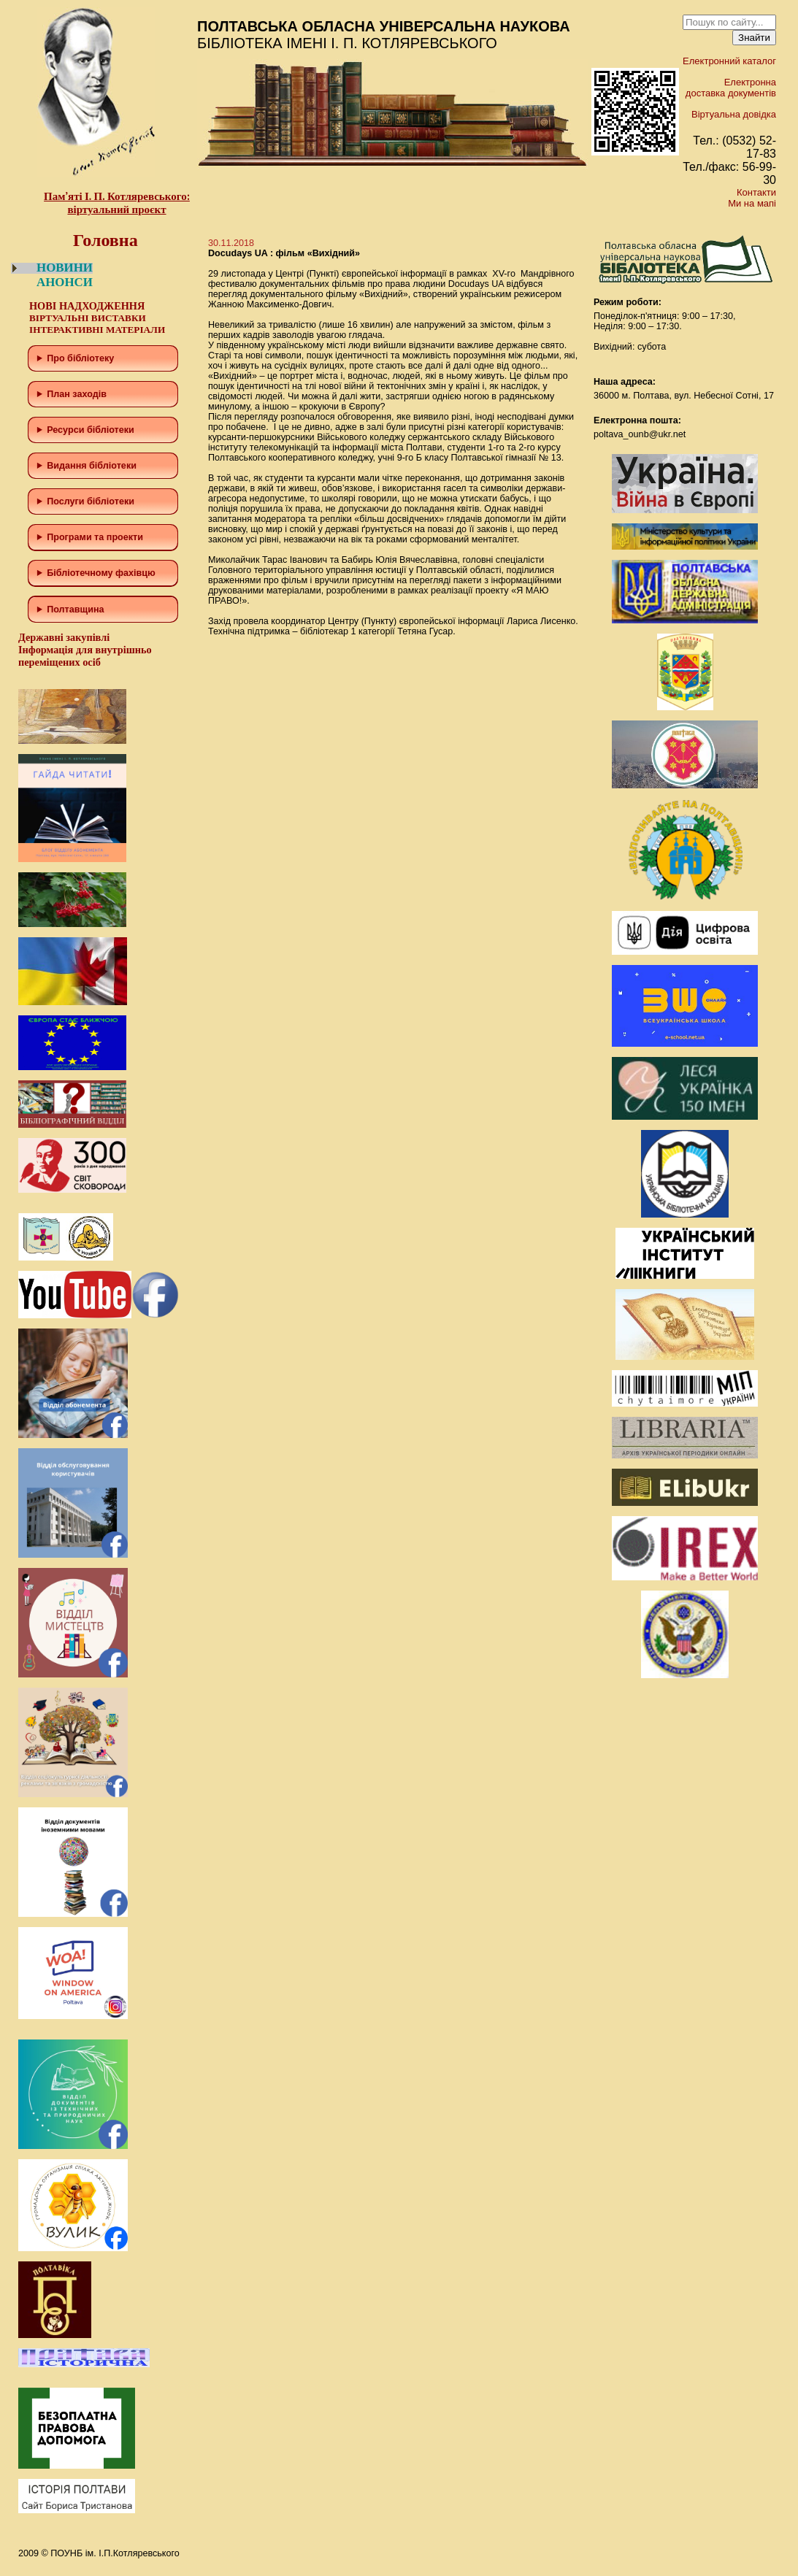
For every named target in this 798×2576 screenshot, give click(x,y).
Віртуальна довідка (733, 114)
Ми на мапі (752, 203)
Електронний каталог (729, 60)
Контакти (756, 192)
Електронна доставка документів (731, 88)
